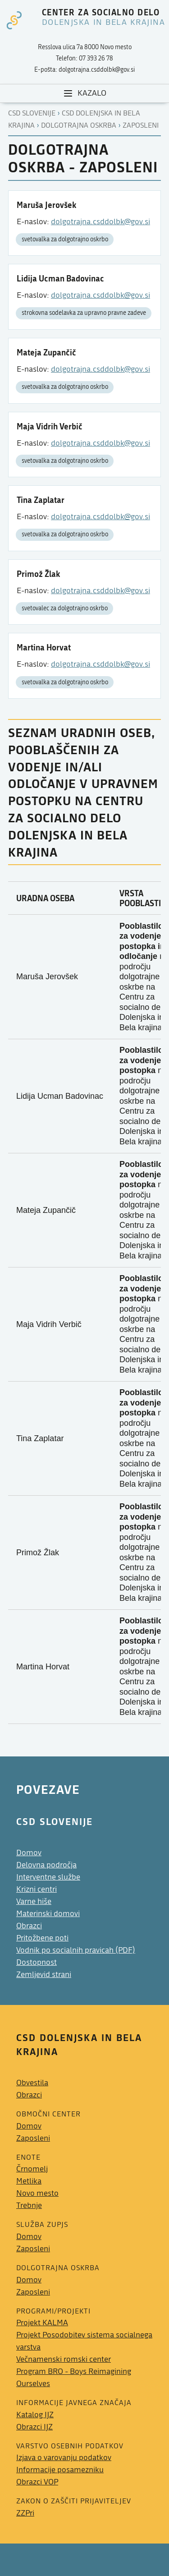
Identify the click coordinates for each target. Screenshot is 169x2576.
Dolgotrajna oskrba (78, 125)
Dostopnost (36, 1962)
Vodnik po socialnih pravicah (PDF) (75, 1950)
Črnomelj (32, 2169)
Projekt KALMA (42, 2322)
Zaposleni (141, 125)
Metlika (28, 2181)
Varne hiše (33, 1901)
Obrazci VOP (37, 2482)
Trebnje (29, 2205)
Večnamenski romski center (63, 2359)
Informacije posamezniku (60, 2470)
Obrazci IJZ (34, 2427)
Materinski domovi (48, 1913)
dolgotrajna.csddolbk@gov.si (100, 221)
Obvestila (32, 2083)
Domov (28, 1852)
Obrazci (29, 1926)
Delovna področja (46, 1865)
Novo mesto (37, 2193)
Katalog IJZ (35, 2414)
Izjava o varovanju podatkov (63, 2457)
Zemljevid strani (43, 1974)
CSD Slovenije (31, 113)
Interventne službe (48, 1877)
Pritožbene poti (42, 1938)
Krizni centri (36, 1889)
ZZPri (25, 2513)
